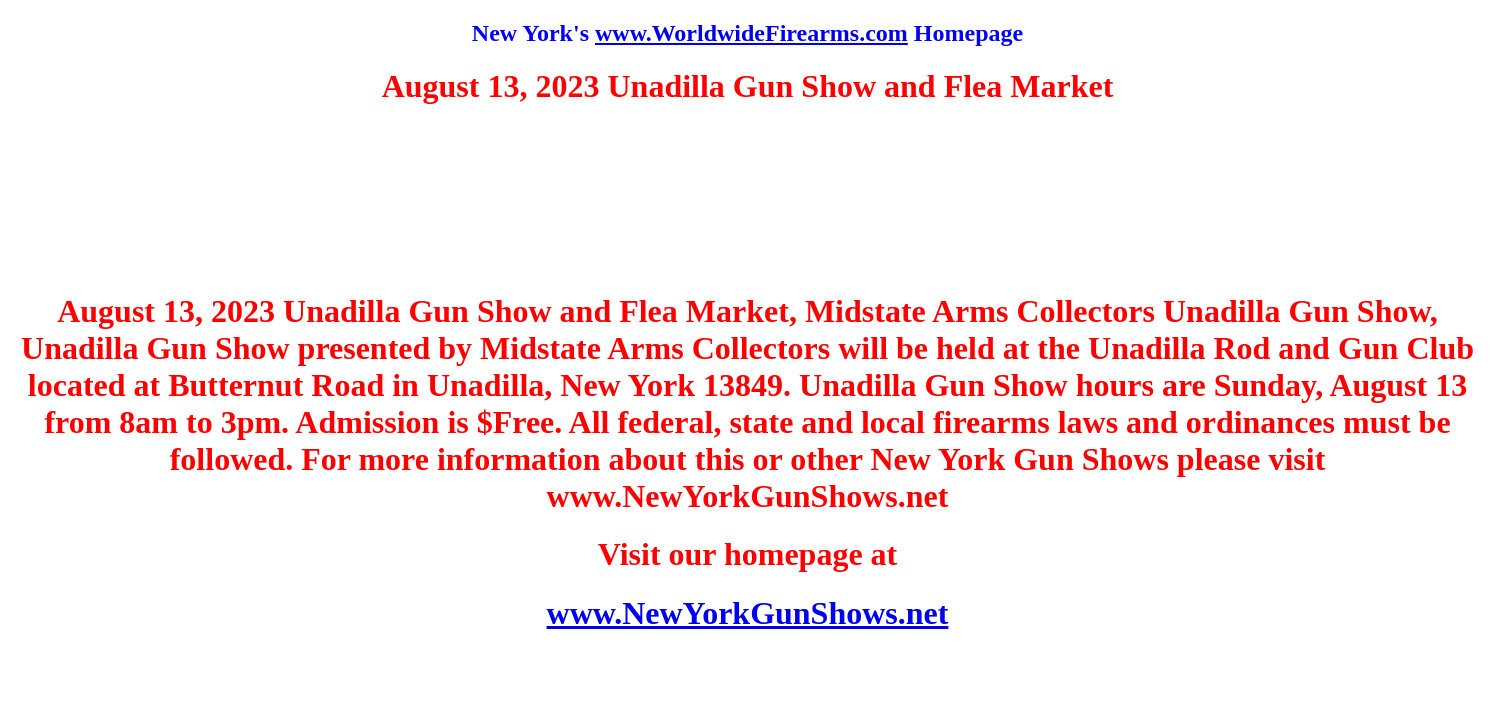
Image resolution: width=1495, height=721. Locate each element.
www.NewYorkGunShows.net (748, 613)
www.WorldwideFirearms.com (751, 33)
